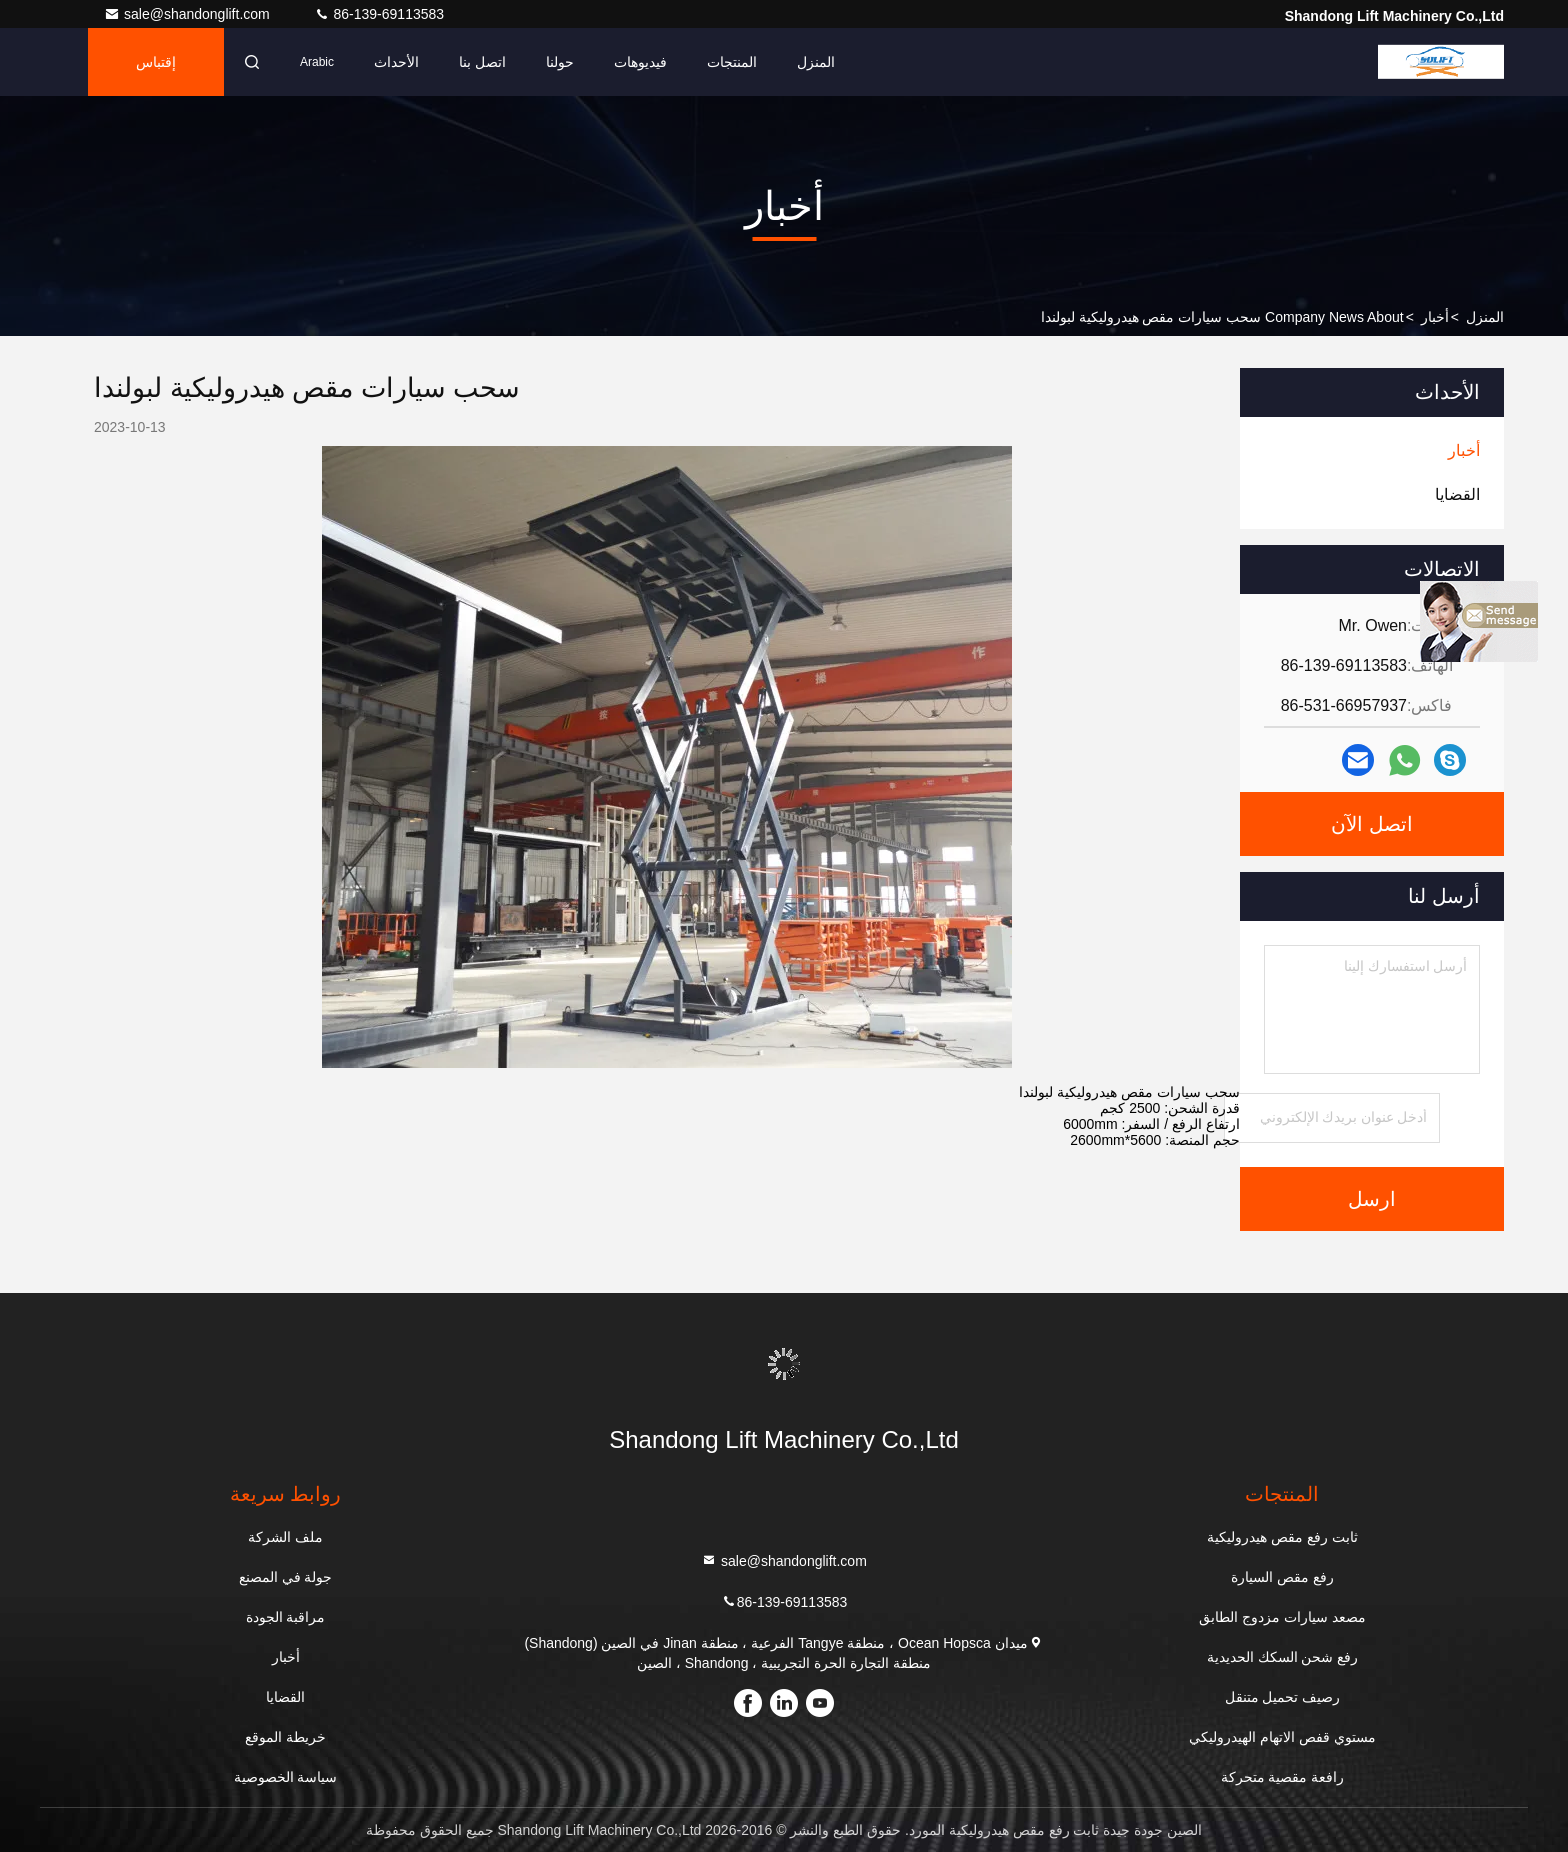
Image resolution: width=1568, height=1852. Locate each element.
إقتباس (156, 62)
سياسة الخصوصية (286, 1777)
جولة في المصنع (286, 1577)
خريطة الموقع (285, 1737)
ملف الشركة (285, 1537)
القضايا (285, 1697)
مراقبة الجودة (286, 1617)
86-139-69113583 (379, 14)
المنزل (816, 62)
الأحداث (396, 62)
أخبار (1435, 317)
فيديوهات (640, 62)
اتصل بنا (482, 62)
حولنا (560, 62)
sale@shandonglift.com (189, 14)
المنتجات (732, 62)
